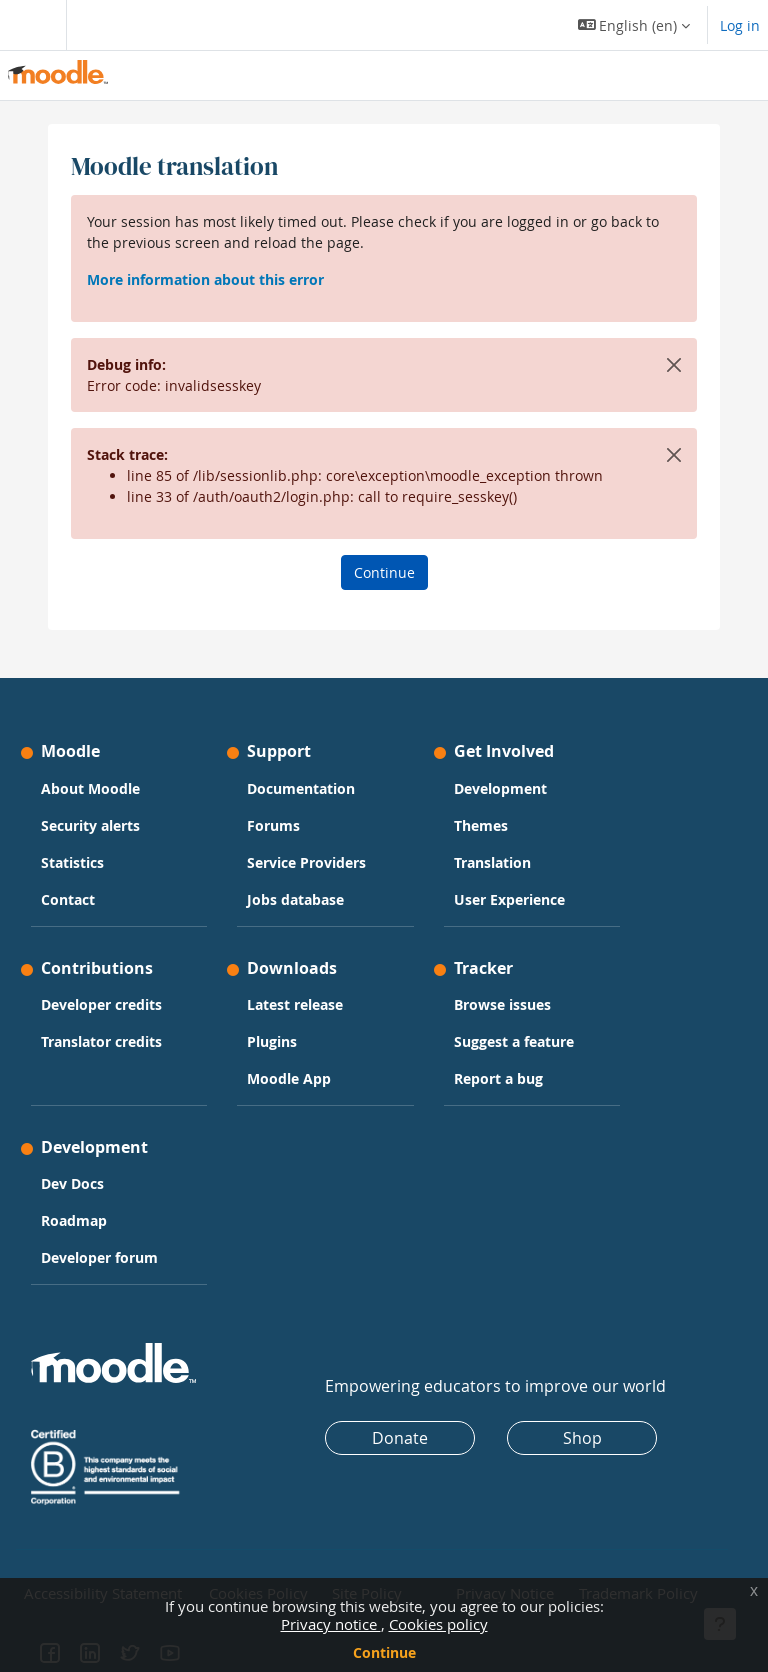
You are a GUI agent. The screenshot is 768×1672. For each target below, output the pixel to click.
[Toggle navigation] (29, 25)
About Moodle (90, 788)
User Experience (509, 899)
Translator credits (101, 1041)
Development (500, 788)
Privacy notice (331, 1624)
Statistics (72, 862)
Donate (400, 1438)
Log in (740, 25)
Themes (481, 825)
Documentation (301, 788)
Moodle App (289, 1078)
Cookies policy (438, 1624)
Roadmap (74, 1220)
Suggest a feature (514, 1041)
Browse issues (502, 1004)
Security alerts (90, 825)
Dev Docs (72, 1183)
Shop (582, 1438)
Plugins (272, 1041)
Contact (68, 899)
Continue (384, 1652)
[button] (634, 25)
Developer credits (101, 1004)
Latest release (295, 1004)
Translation (492, 862)
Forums (273, 825)
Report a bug (498, 1078)
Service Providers (306, 862)
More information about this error (205, 279)
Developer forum (99, 1257)
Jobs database (295, 899)
